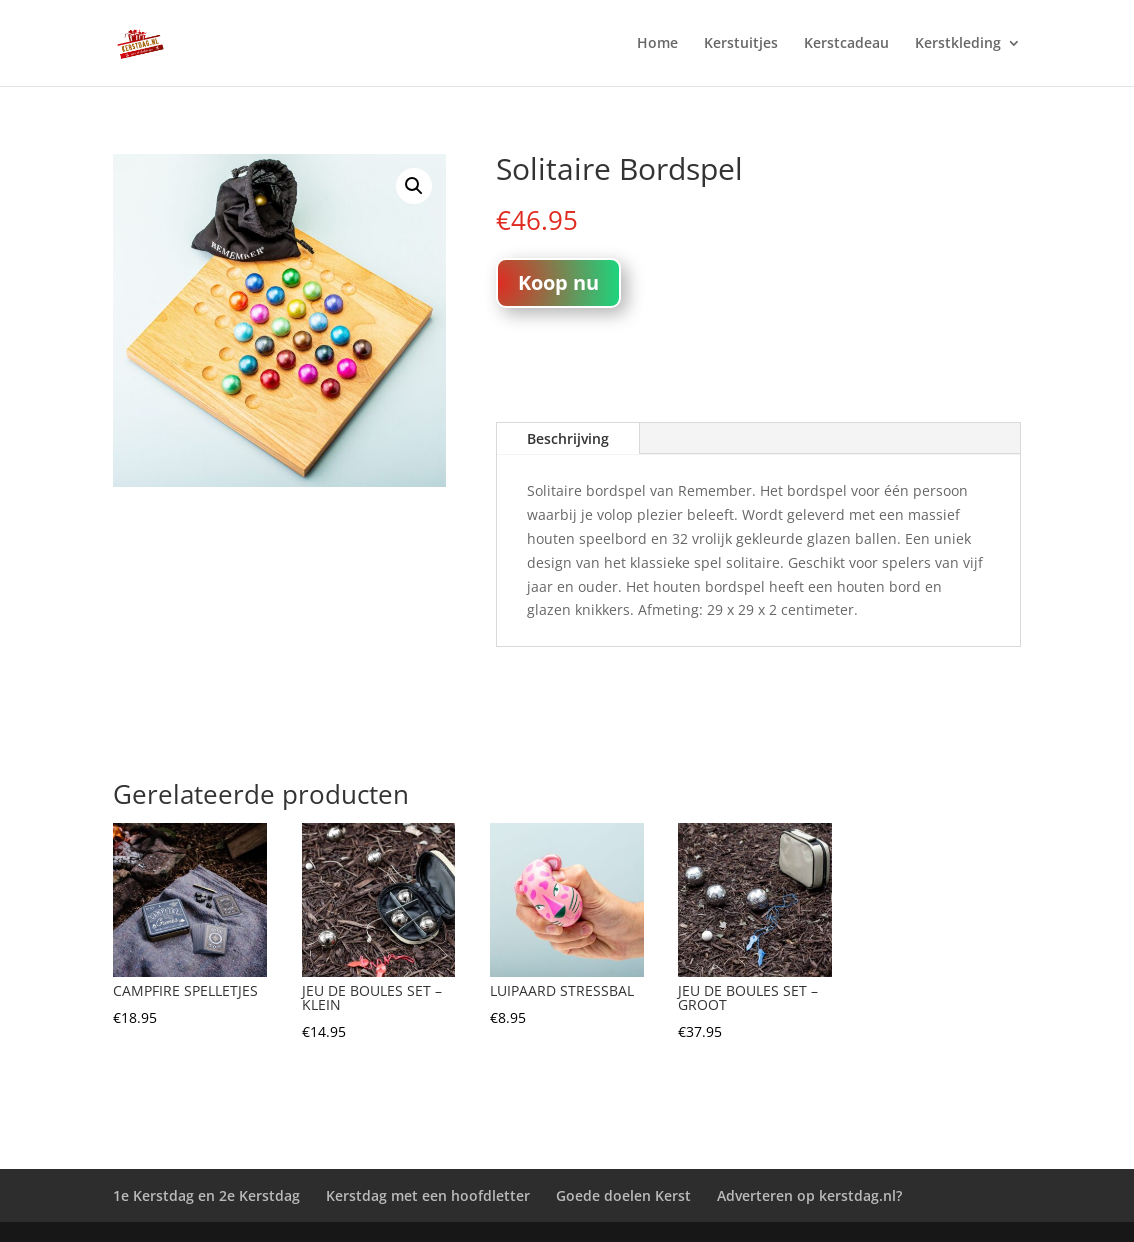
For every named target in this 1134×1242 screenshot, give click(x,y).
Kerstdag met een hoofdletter (428, 1195)
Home (657, 44)
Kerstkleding (958, 44)
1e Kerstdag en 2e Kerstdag (206, 1195)
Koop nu (558, 282)
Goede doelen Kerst (623, 1195)
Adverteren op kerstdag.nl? (809, 1195)
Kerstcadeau (846, 44)
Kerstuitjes (741, 44)
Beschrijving (568, 438)
